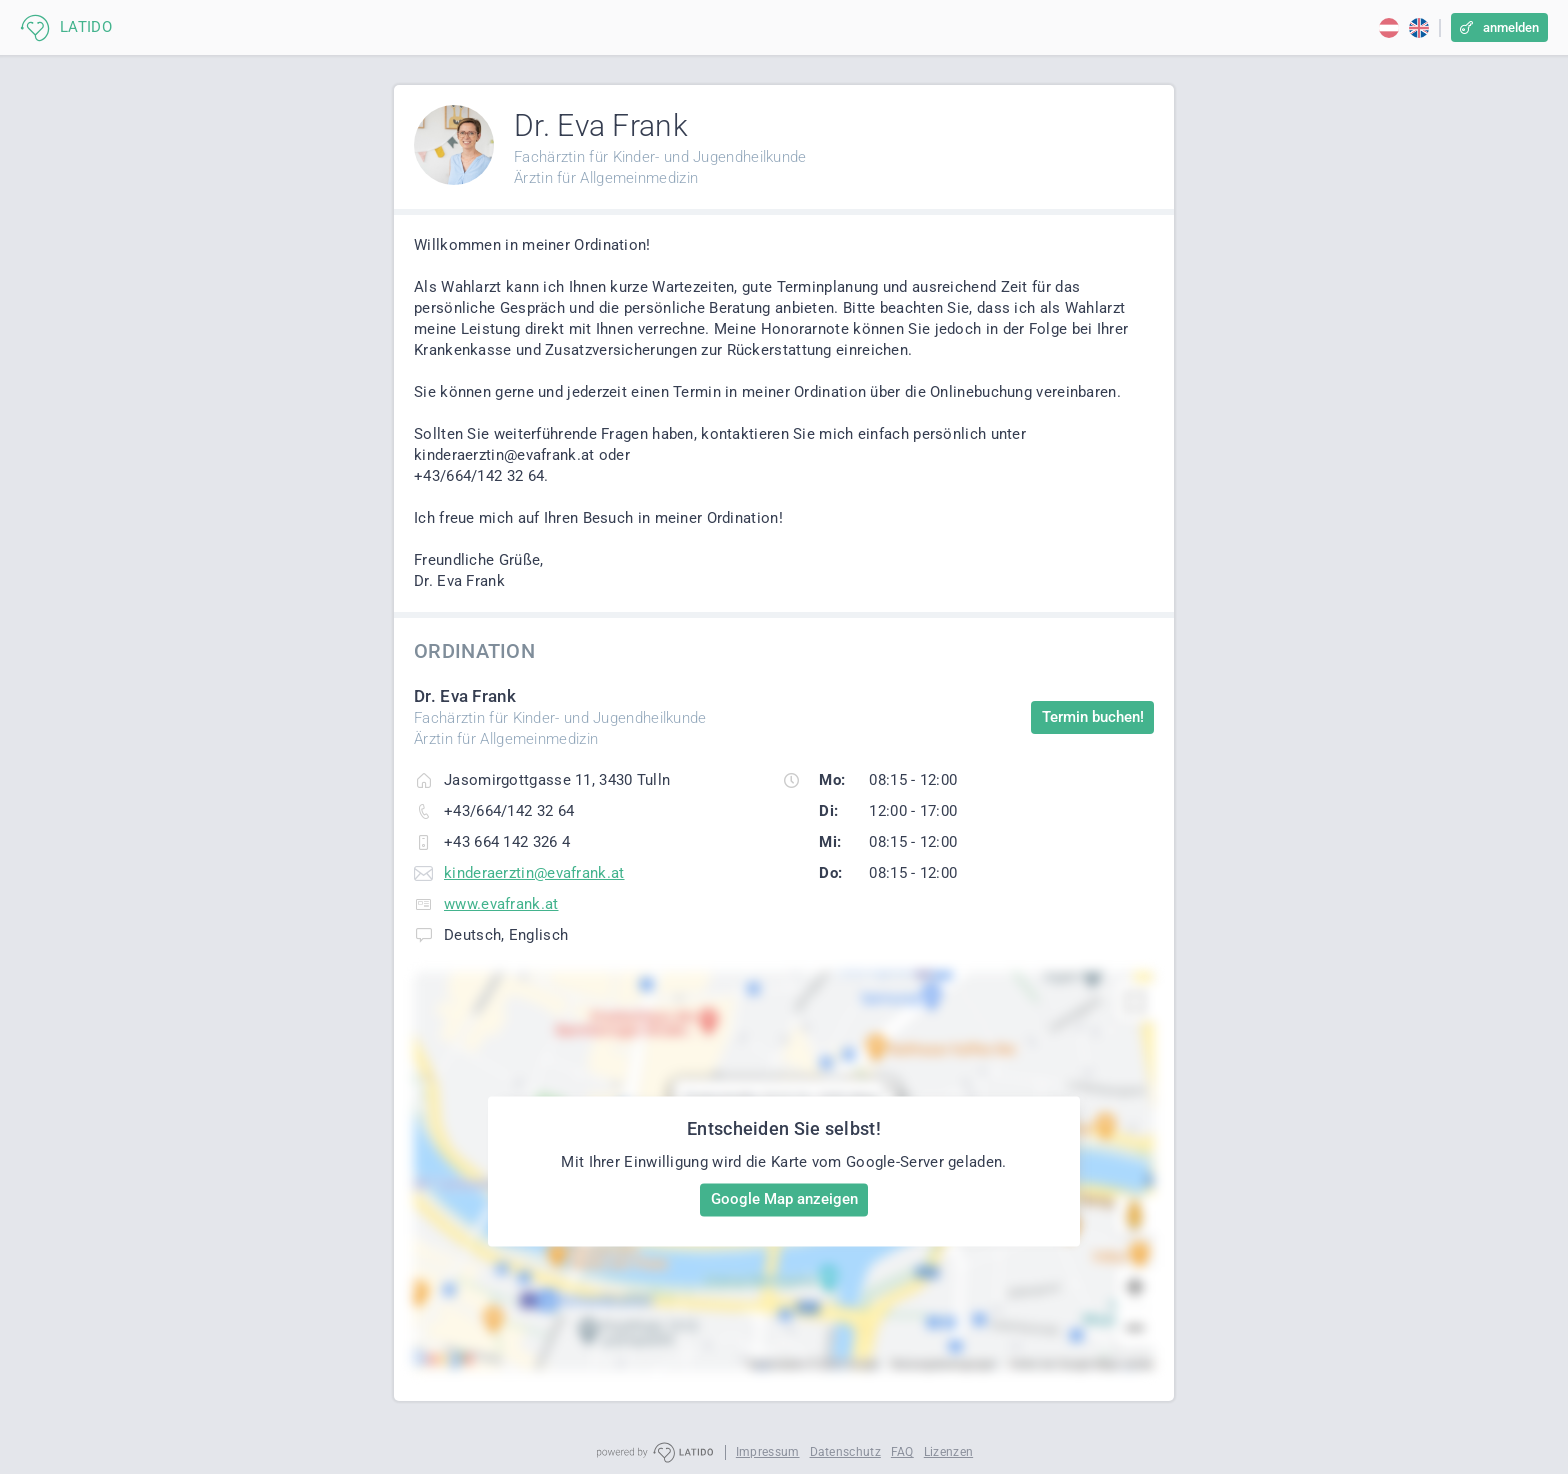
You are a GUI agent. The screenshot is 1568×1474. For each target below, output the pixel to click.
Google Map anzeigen (784, 1199)
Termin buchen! (1093, 717)
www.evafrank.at (501, 904)
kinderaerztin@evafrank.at (534, 873)
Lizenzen (948, 1452)
